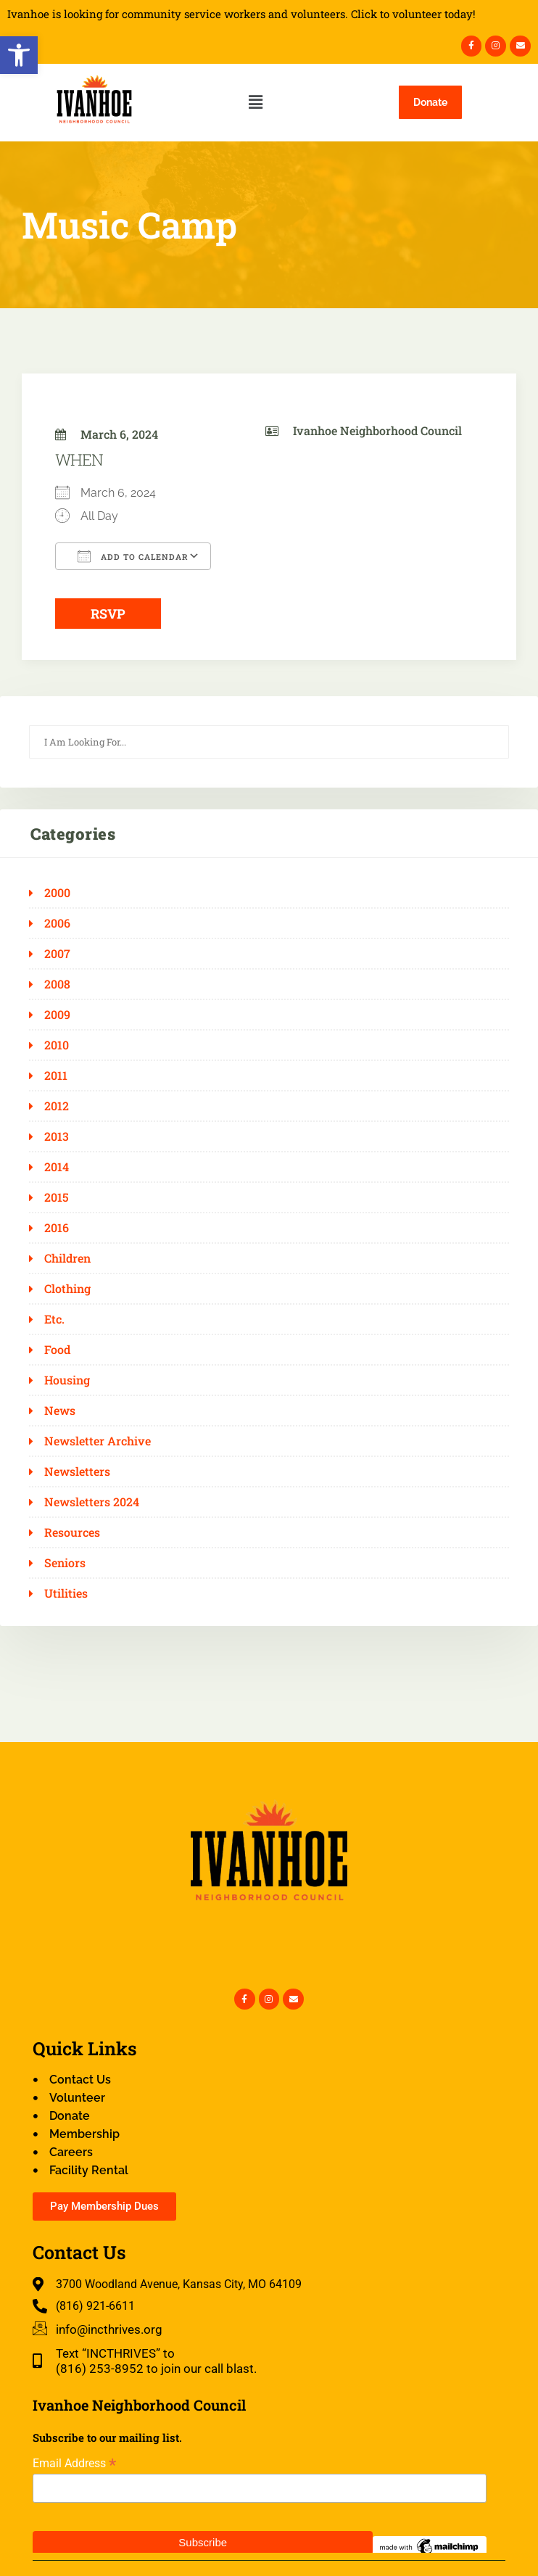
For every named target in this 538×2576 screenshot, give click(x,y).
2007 (57, 953)
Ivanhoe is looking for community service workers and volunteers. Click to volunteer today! (241, 14)
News (59, 1410)
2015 (56, 1197)
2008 (57, 984)
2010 (56, 1045)
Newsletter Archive (97, 1441)
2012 (56, 1106)
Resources (72, 1532)
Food (57, 1349)
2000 (57, 893)
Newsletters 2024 (91, 1502)
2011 (55, 1075)
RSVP (108, 613)
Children (67, 1258)
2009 (57, 1014)
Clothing (67, 1288)
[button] (19, 55)
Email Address (74, 2463)
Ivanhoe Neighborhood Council (377, 430)
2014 (56, 1167)
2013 (56, 1136)
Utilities (66, 1593)
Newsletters (77, 1471)
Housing (67, 1380)
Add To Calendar (133, 556)
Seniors (65, 1563)
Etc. (54, 1319)
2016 (56, 1228)
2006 (57, 923)
